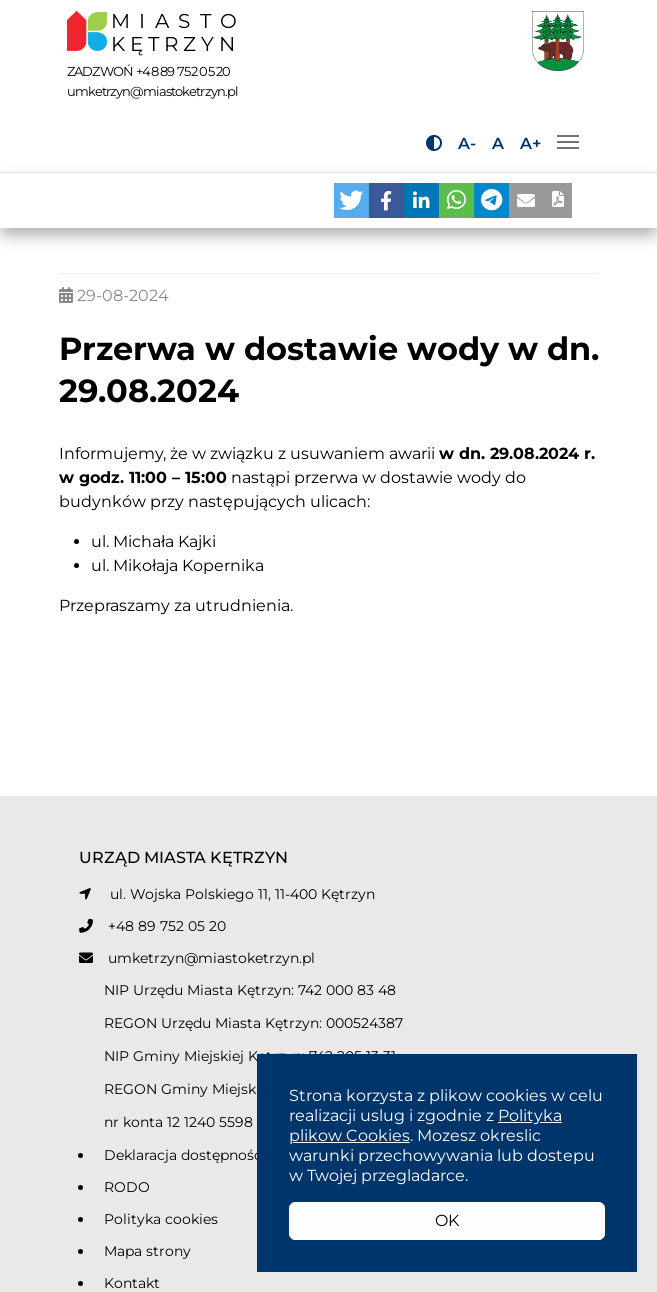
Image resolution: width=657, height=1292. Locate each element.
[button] (351, 200)
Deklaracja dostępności (185, 1155)
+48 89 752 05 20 (167, 926)
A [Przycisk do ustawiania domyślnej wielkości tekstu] (498, 143)
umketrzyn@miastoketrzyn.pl (211, 958)
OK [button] (447, 1220)
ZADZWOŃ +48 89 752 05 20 (149, 71)
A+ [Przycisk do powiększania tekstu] (530, 143)
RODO (127, 1187)
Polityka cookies (161, 1219)
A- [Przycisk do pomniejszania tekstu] (467, 143)
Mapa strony (147, 1251)
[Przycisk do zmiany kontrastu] (434, 143)
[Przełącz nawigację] (568, 142)
